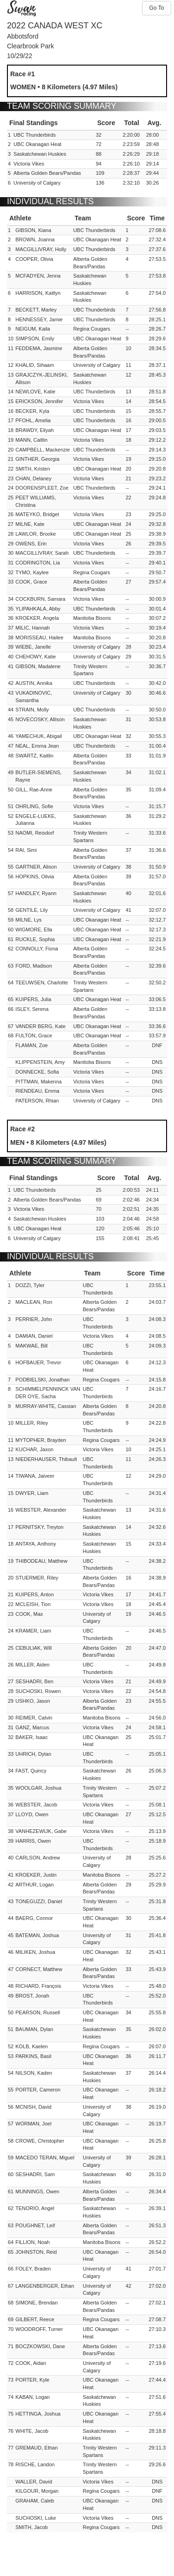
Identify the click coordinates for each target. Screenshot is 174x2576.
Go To (156, 8)
